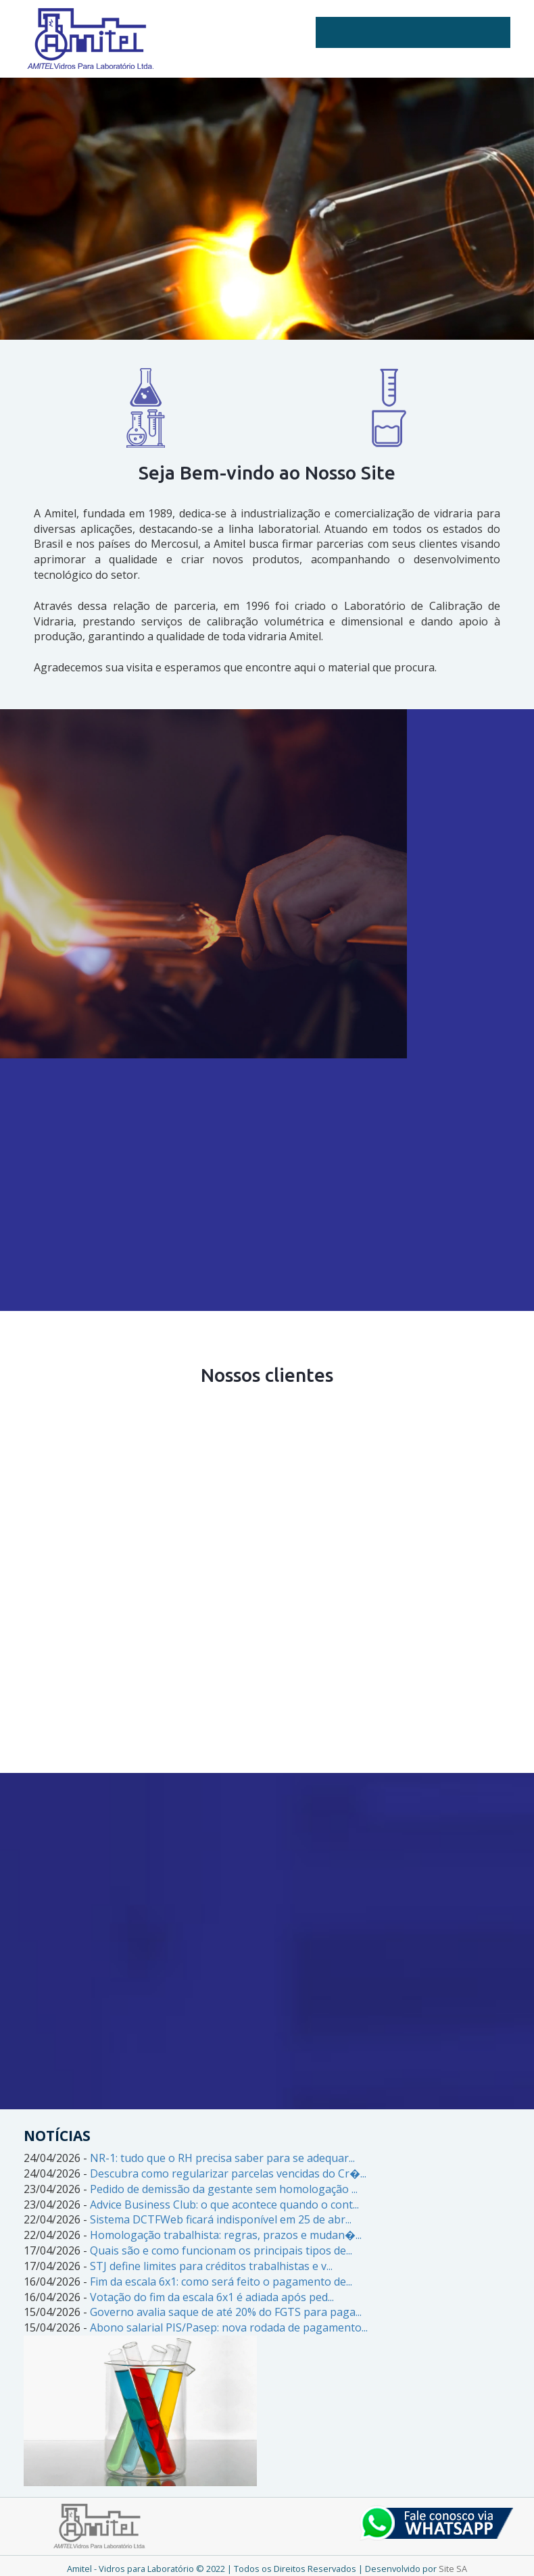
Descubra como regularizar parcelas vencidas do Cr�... (228, 2173)
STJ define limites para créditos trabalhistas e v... (211, 2266)
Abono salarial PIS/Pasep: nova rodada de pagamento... (229, 2327)
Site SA (453, 2568)
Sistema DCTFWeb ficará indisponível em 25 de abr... (220, 2219)
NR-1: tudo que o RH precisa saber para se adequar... (222, 2157)
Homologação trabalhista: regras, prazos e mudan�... (226, 2234)
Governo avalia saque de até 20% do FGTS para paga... (226, 2311)
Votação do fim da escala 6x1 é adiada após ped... (212, 2297)
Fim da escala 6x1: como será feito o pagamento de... (221, 2281)
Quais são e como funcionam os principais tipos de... (221, 2250)
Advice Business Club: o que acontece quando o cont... (224, 2204)
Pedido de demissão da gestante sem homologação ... (224, 2189)
